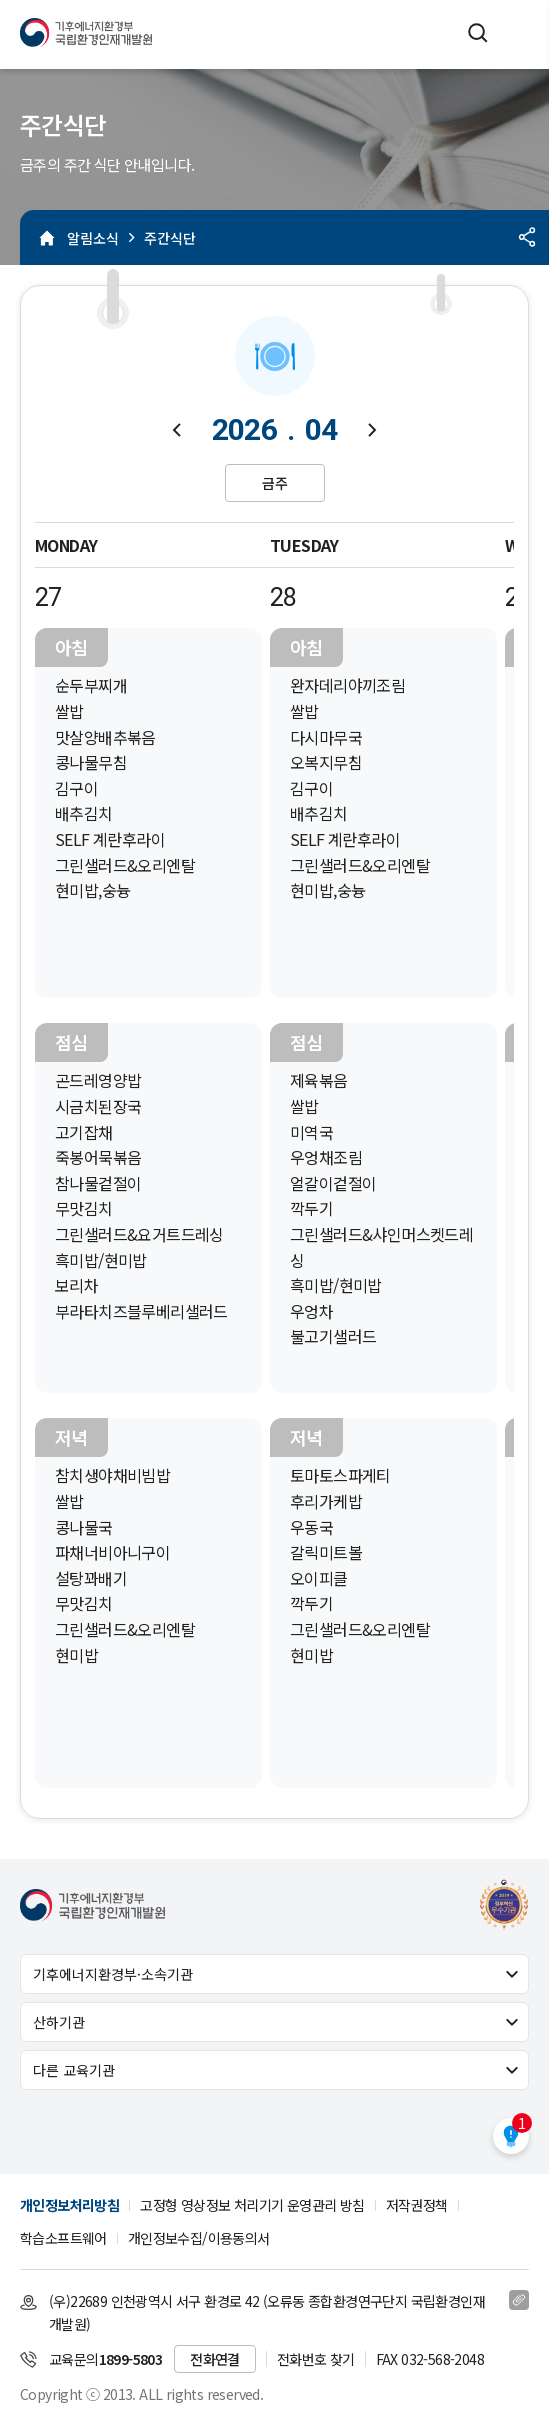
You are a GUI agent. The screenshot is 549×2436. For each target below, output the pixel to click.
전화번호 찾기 (316, 2359)
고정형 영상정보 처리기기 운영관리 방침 (252, 2205)
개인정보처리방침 (69, 2205)
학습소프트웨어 (63, 2238)
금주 (275, 483)
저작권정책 (417, 2205)
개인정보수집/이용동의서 (199, 2238)
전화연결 (215, 2359)
